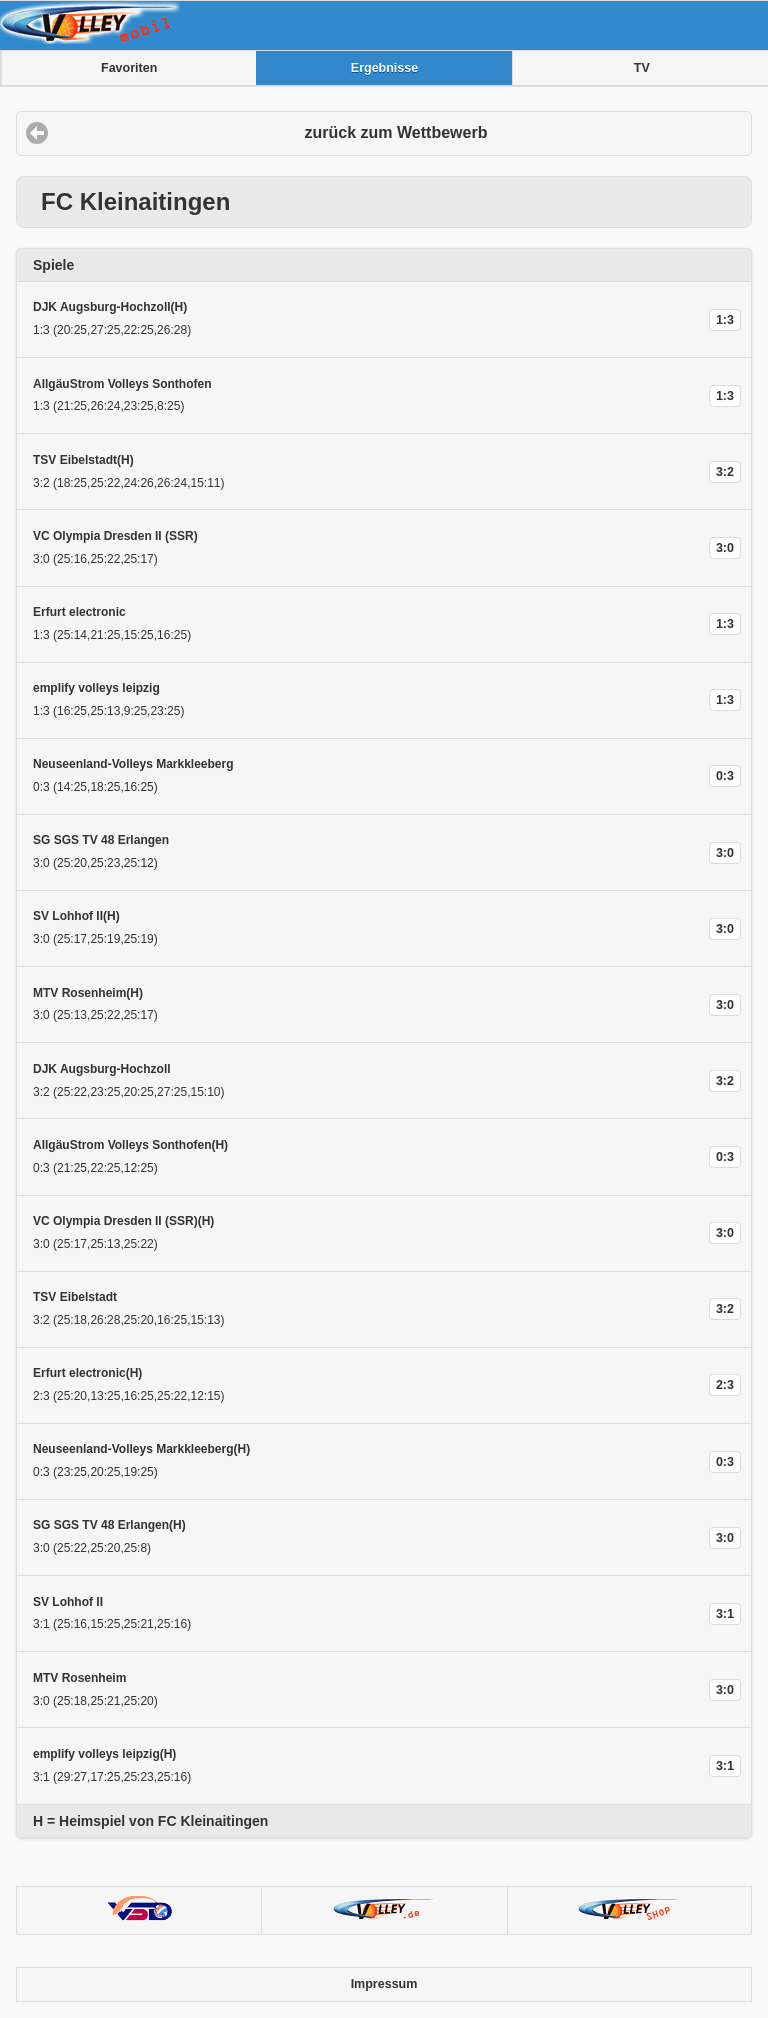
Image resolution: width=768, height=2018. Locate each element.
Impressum (384, 1984)
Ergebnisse (384, 68)
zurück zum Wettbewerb (396, 132)
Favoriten (129, 68)
